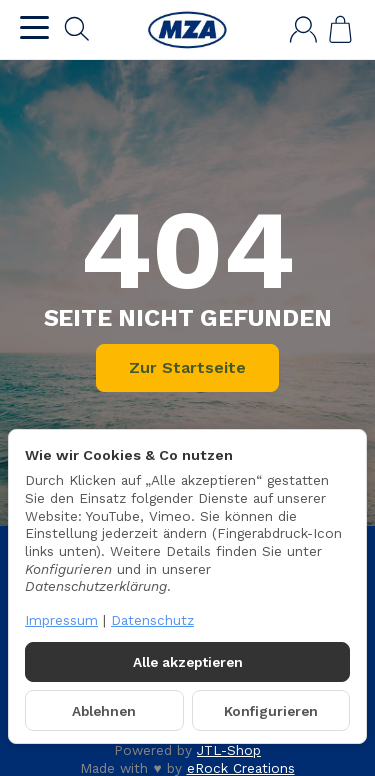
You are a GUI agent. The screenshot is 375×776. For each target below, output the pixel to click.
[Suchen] (77, 29)
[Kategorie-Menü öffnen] (34, 27)
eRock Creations (241, 768)
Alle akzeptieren (188, 662)
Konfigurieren (271, 711)
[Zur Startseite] (187, 30)
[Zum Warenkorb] (340, 29)
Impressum (61, 620)
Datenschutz (152, 620)
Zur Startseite (187, 367)
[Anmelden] (303, 29)
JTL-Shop (229, 750)
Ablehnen (104, 711)
